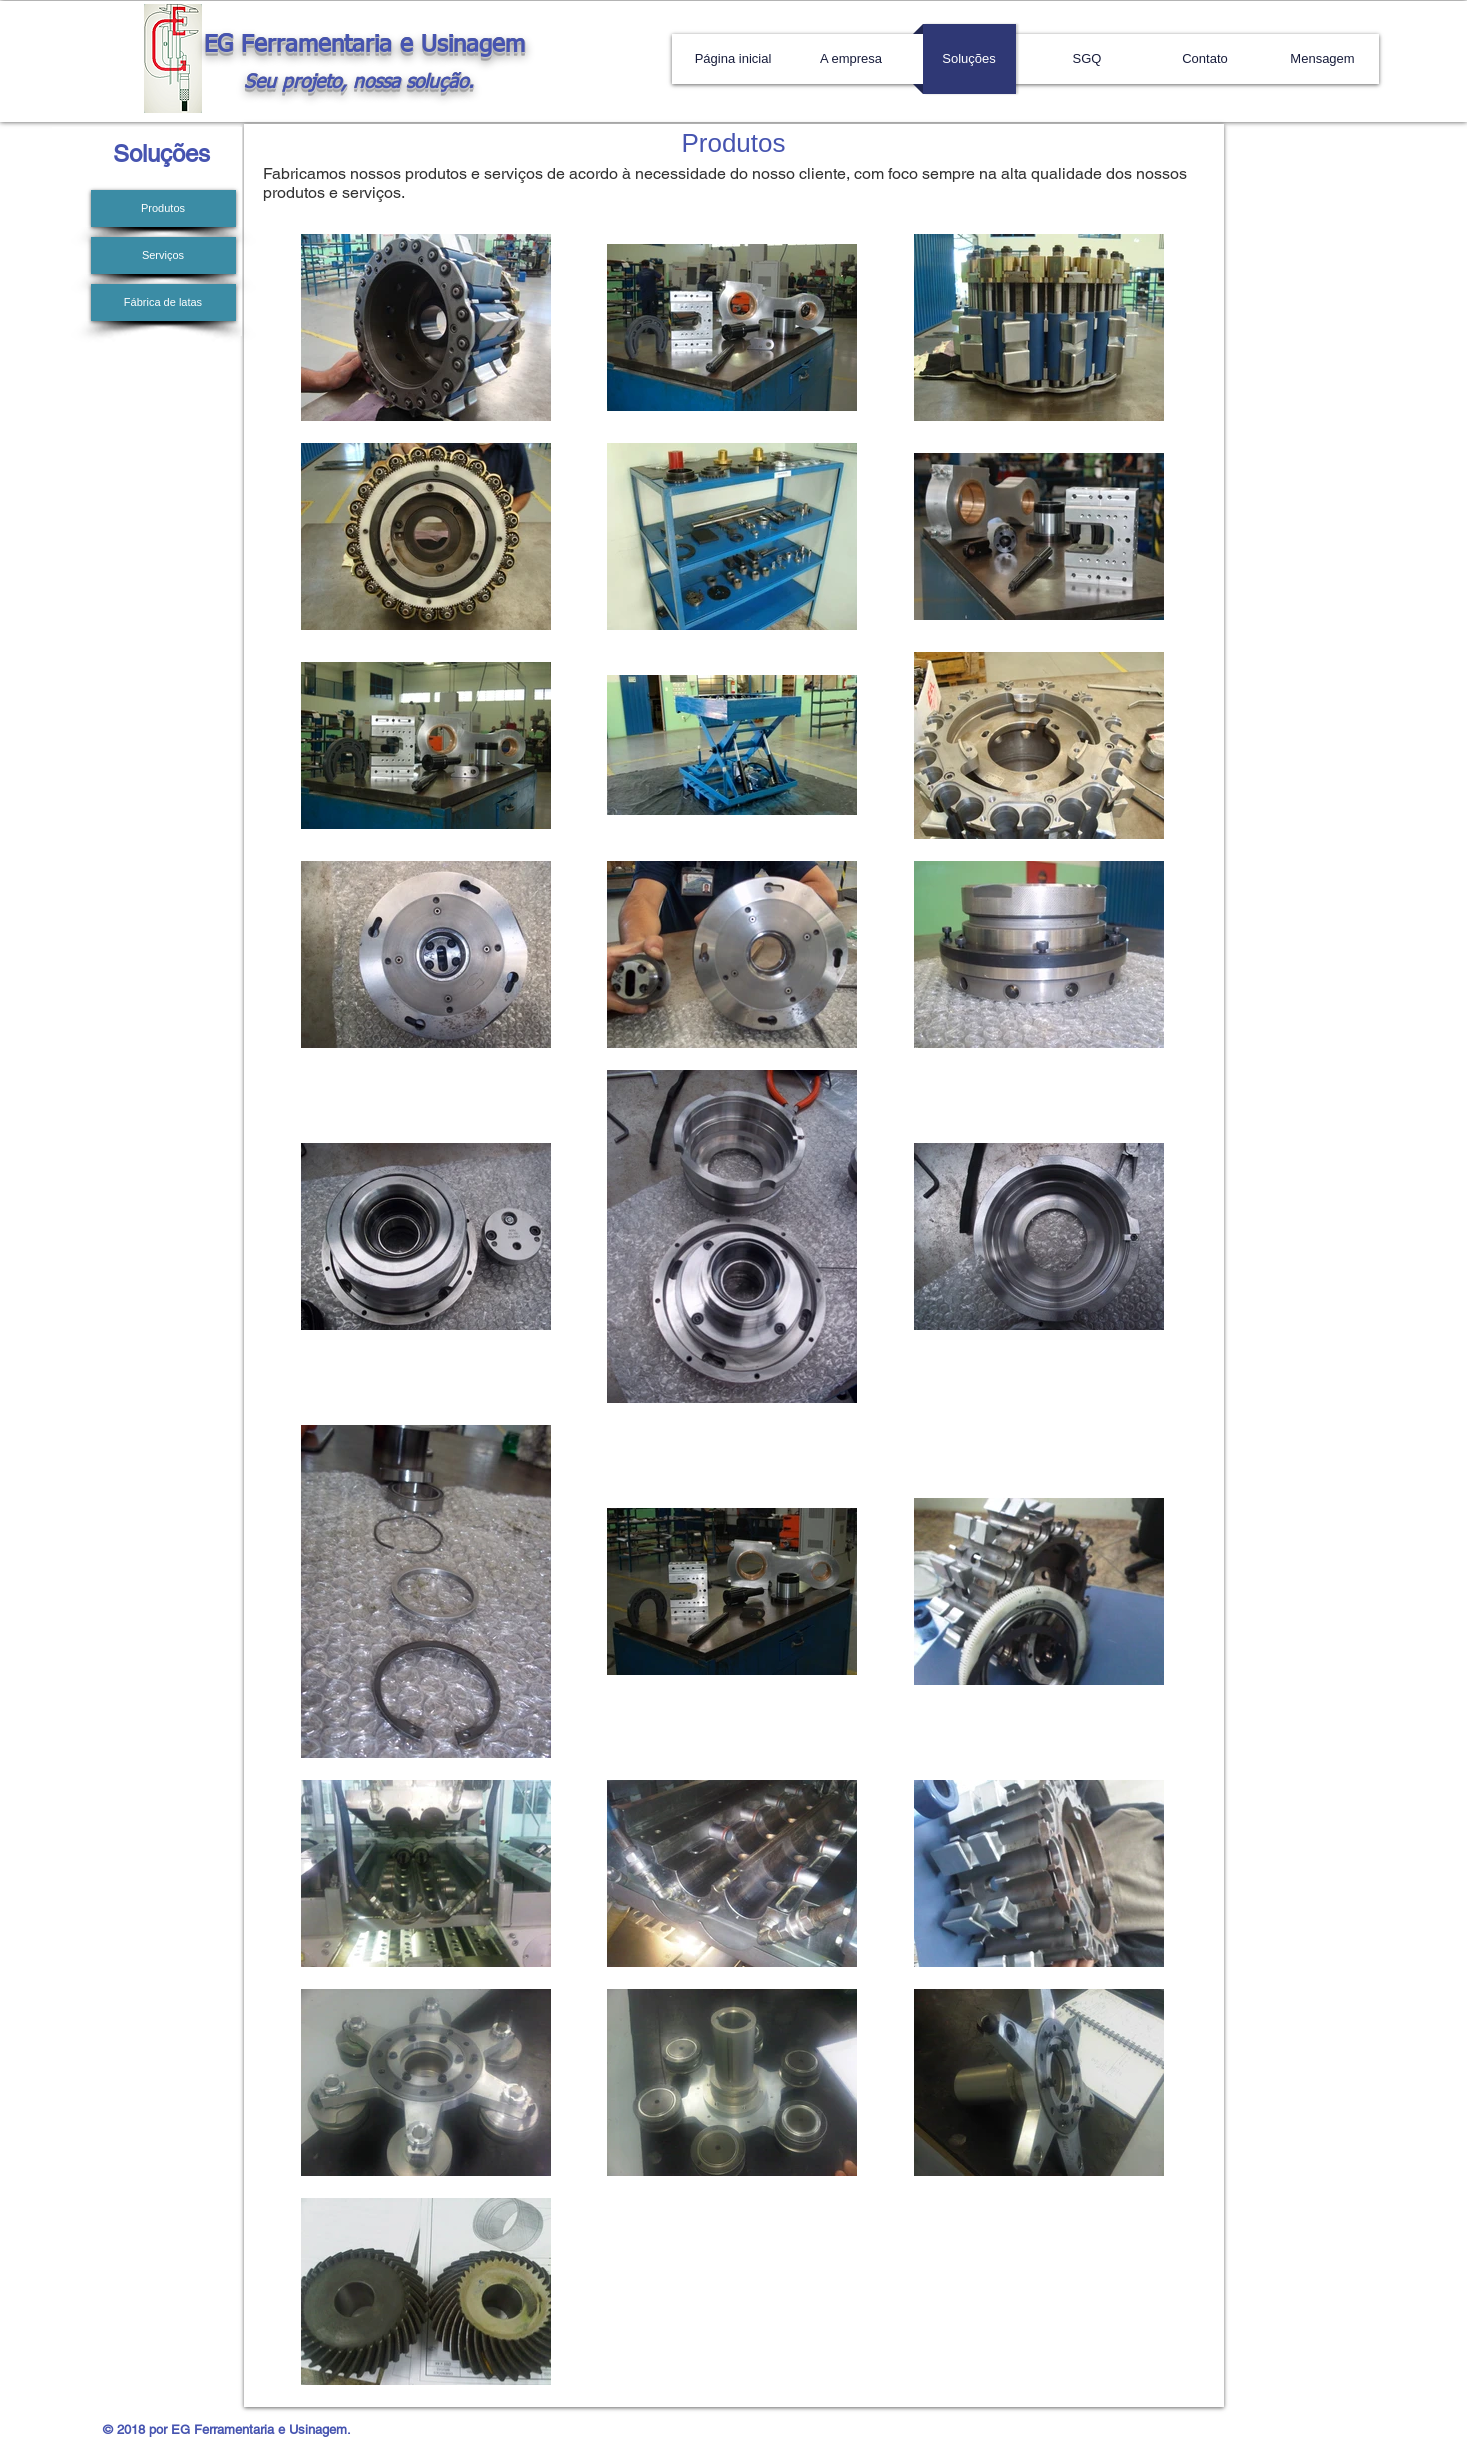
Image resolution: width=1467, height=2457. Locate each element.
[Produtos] (163, 208)
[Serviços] (163, 255)
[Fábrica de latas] (163, 302)
